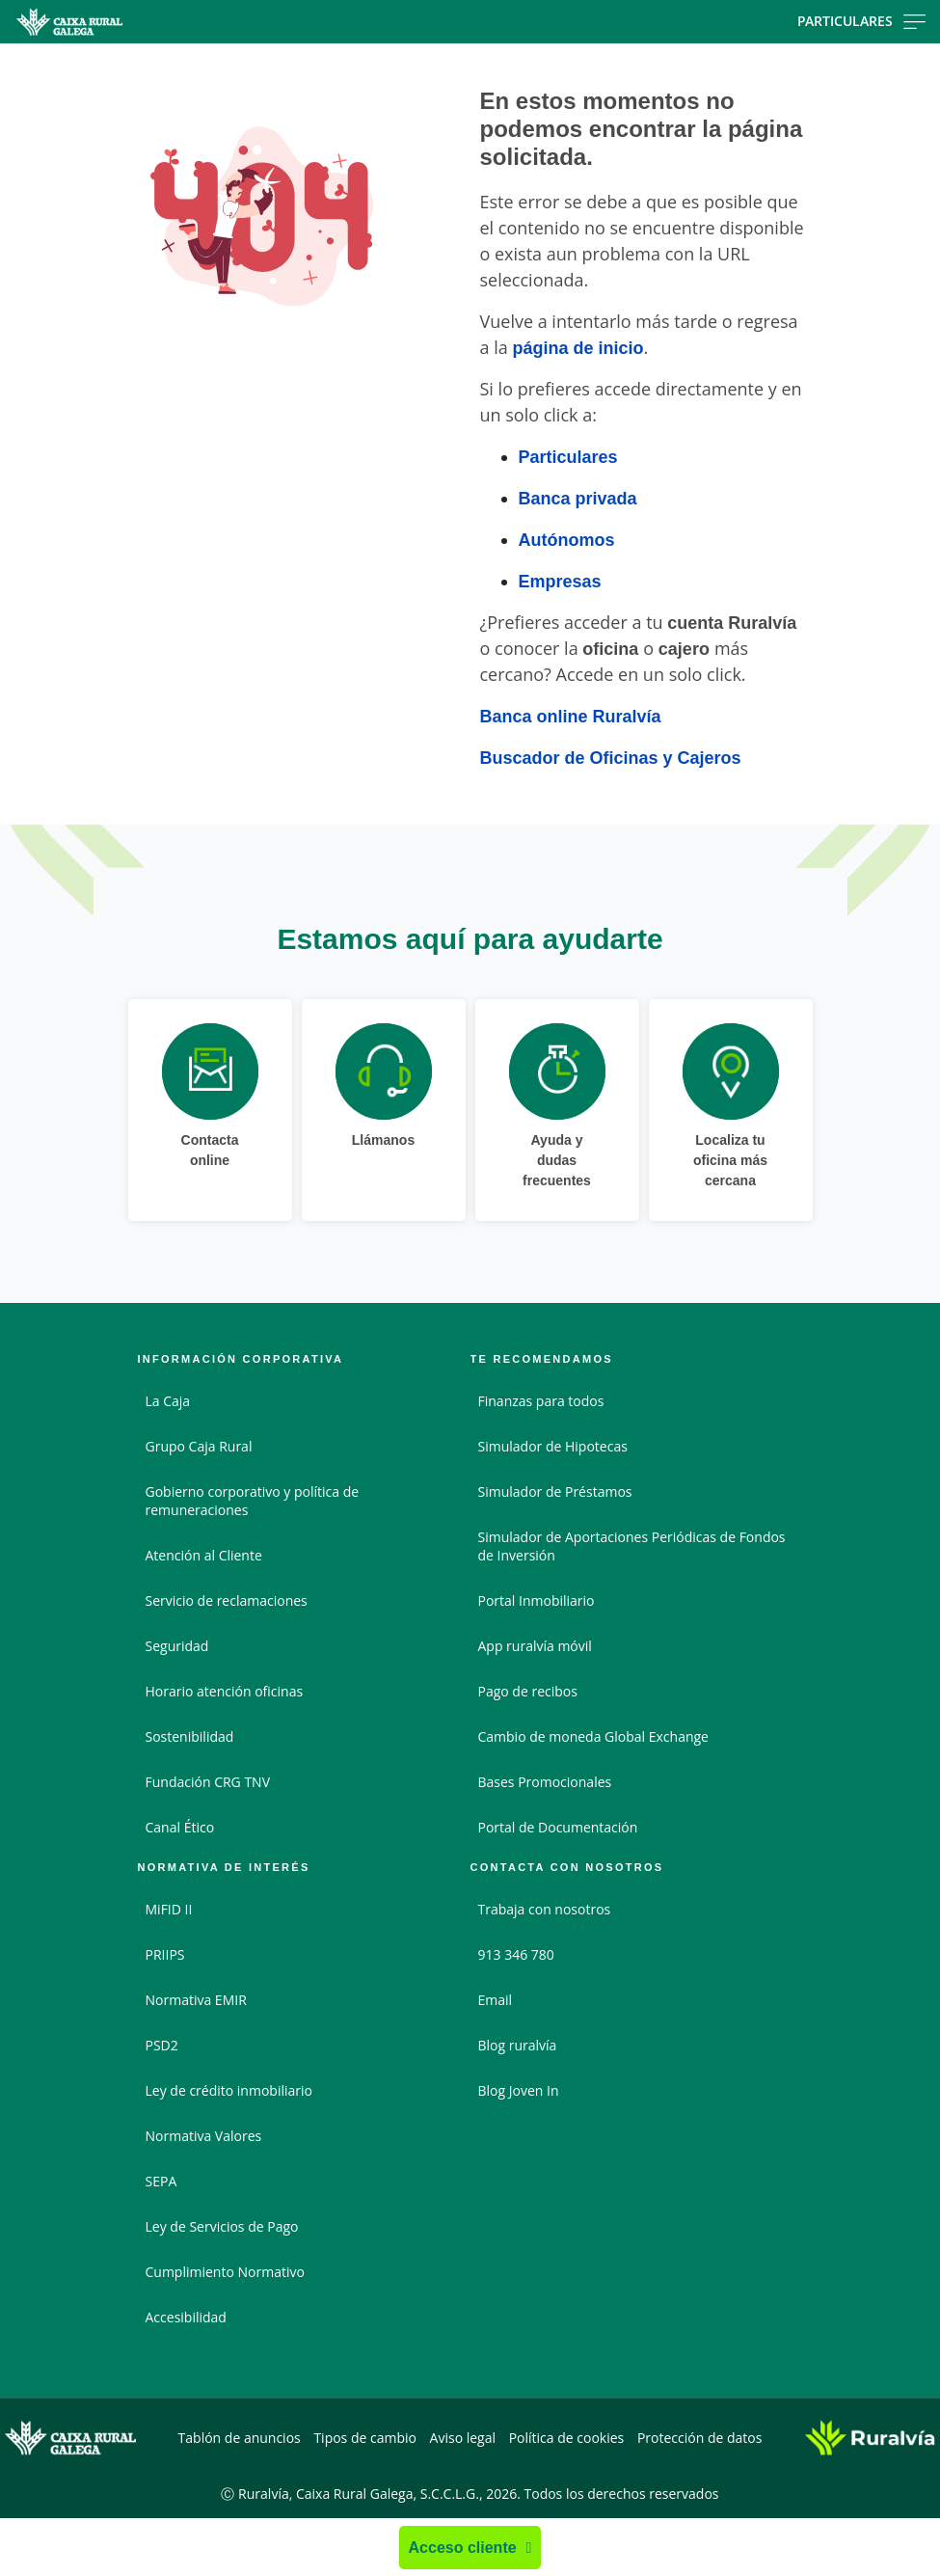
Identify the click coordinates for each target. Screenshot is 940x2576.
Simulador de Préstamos (555, 1491)
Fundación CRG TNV (208, 1782)
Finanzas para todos (541, 1401)
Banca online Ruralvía (570, 715)
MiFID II (169, 1909)
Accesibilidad (186, 2317)
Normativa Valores (204, 2136)
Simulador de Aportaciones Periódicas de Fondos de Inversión (632, 1546)
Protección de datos (700, 2437)
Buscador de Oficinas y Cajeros (610, 757)
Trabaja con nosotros (544, 1909)
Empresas (560, 580)
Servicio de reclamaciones (227, 1600)
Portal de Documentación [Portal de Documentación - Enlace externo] (558, 1827)
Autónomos (567, 539)
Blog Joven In (518, 2090)
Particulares (568, 456)
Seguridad (177, 1646)
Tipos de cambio (364, 2437)
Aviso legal (463, 2437)
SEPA (161, 2181)
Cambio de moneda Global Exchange (593, 1736)
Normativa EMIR (196, 2000)
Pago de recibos (527, 1691)
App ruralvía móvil (535, 1646)
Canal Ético (180, 1827)
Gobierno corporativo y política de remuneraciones (253, 1500)
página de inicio (577, 347)
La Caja (168, 1401)
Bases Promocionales (545, 1782)
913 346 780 (516, 1954)
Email (495, 2000)
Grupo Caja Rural (199, 1446)
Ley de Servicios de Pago (222, 2226)
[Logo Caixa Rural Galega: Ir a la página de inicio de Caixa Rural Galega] (148, 22)
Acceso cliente (463, 2547)
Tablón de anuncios (239, 2437)
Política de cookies (567, 2437)
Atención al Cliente (204, 1555)
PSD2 (162, 2045)
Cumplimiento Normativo (225, 2272)
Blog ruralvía (517, 2045)
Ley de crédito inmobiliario (229, 2090)
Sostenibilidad (190, 1736)
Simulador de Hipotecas (553, 1446)
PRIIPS (165, 1954)
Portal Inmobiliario (536, 1600)
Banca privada (578, 497)
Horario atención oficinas (225, 1691)
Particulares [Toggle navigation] (861, 21)
